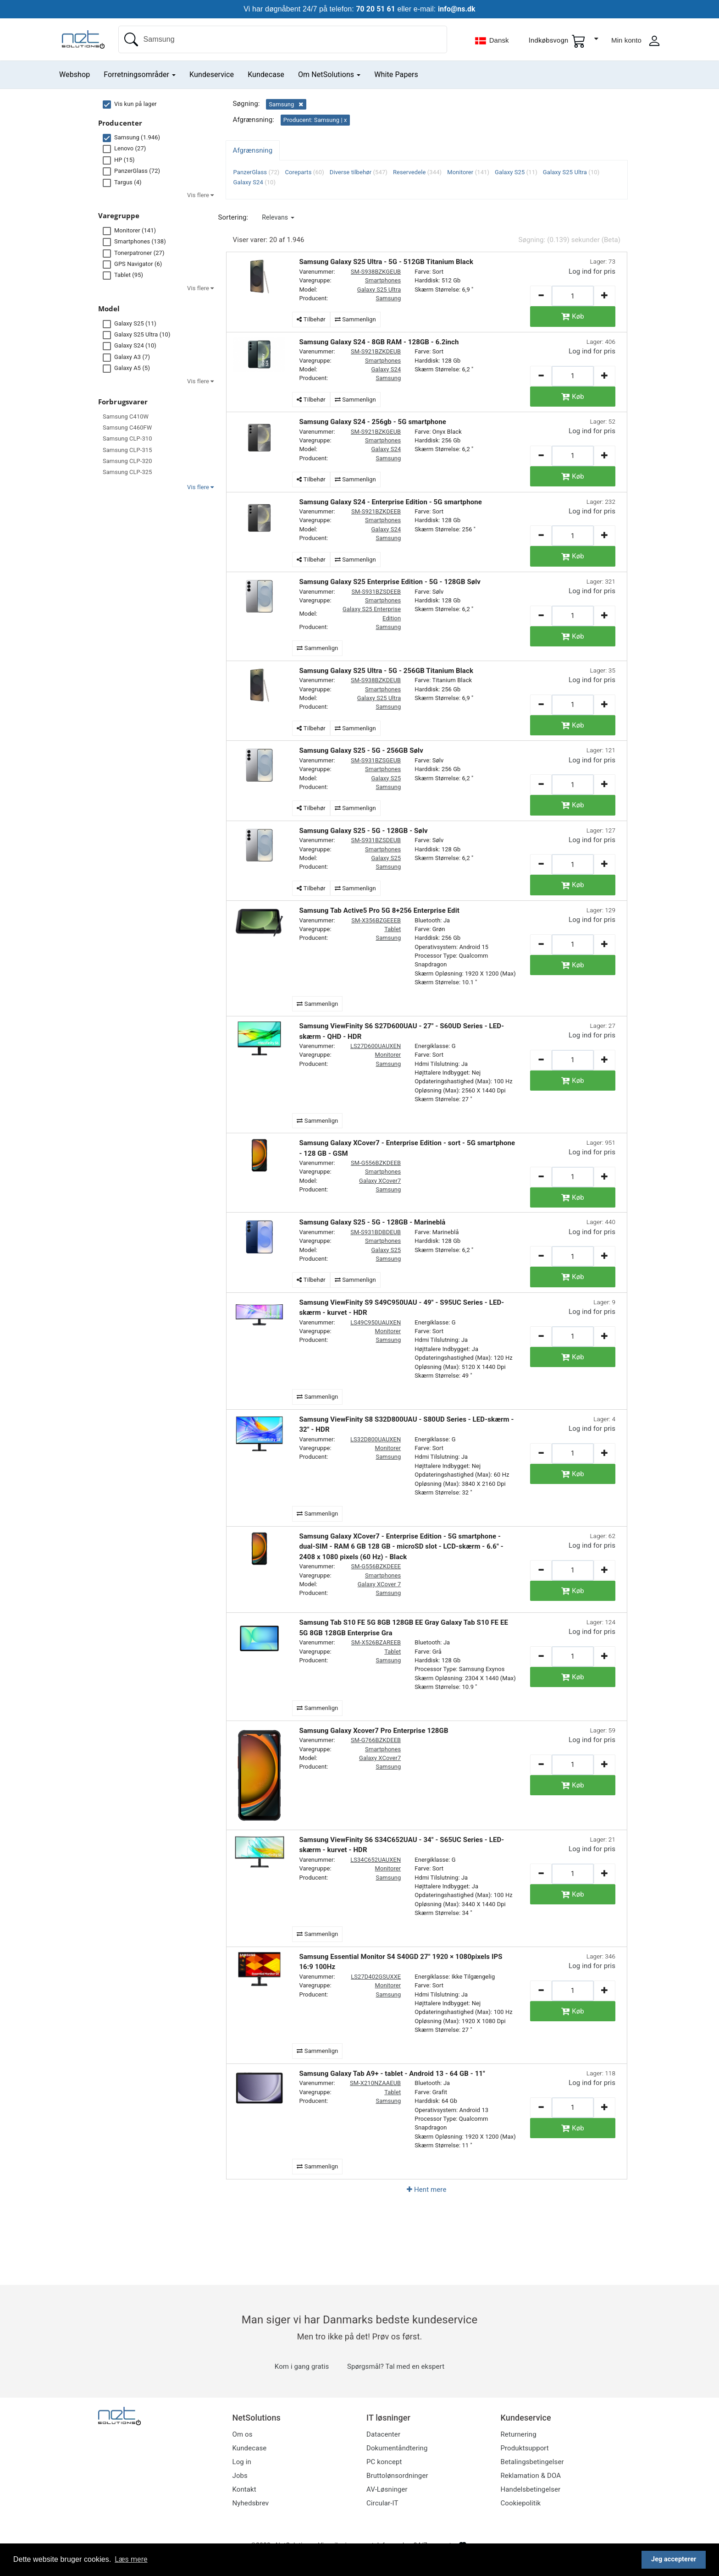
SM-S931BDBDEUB (375, 1232)
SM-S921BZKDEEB (376, 511)
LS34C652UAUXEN (375, 1859)
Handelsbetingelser (531, 2489)
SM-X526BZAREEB (376, 1642)
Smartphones (383, 280)
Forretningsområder (140, 74)
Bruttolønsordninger (397, 2475)
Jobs (240, 2475)
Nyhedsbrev (250, 2503)
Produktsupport (525, 2448)
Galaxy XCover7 (380, 1180)
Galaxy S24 (386, 369)
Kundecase (266, 74)
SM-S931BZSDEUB (376, 840)
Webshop (74, 74)
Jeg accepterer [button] (673, 2559)
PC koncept (384, 2462)
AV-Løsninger (387, 2489)
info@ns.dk (457, 9)
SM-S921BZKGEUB (376, 431)
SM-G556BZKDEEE (376, 1566)
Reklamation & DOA (531, 2475)
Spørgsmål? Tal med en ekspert (395, 2366)
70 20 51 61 (375, 9)
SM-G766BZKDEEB (376, 1740)
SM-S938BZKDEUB (376, 680)
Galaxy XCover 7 (379, 1584)
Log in (241, 2462)
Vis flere (200, 487)
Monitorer (388, 1054)
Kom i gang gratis (302, 2366)
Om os (242, 2434)
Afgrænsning (253, 150)
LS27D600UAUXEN (375, 1046)
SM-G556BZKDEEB (376, 1162)
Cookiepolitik (521, 2503)
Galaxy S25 (386, 778)
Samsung (388, 298)
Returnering (518, 2434)
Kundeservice (211, 74)
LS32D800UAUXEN (375, 1439)
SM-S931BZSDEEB (376, 591)
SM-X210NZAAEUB (375, 2083)
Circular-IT (382, 2503)
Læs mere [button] (131, 2559)
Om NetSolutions (329, 74)
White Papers (396, 74)
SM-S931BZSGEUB (376, 760)
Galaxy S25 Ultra (379, 289)
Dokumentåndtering (396, 2448)
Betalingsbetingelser (532, 2462)
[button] (278, 217)
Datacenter (383, 2434)
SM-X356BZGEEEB (376, 920)
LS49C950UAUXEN (375, 1322)
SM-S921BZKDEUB (376, 351)
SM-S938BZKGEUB (376, 271)
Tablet (392, 929)
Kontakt (244, 2489)
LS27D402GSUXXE (376, 1976)
